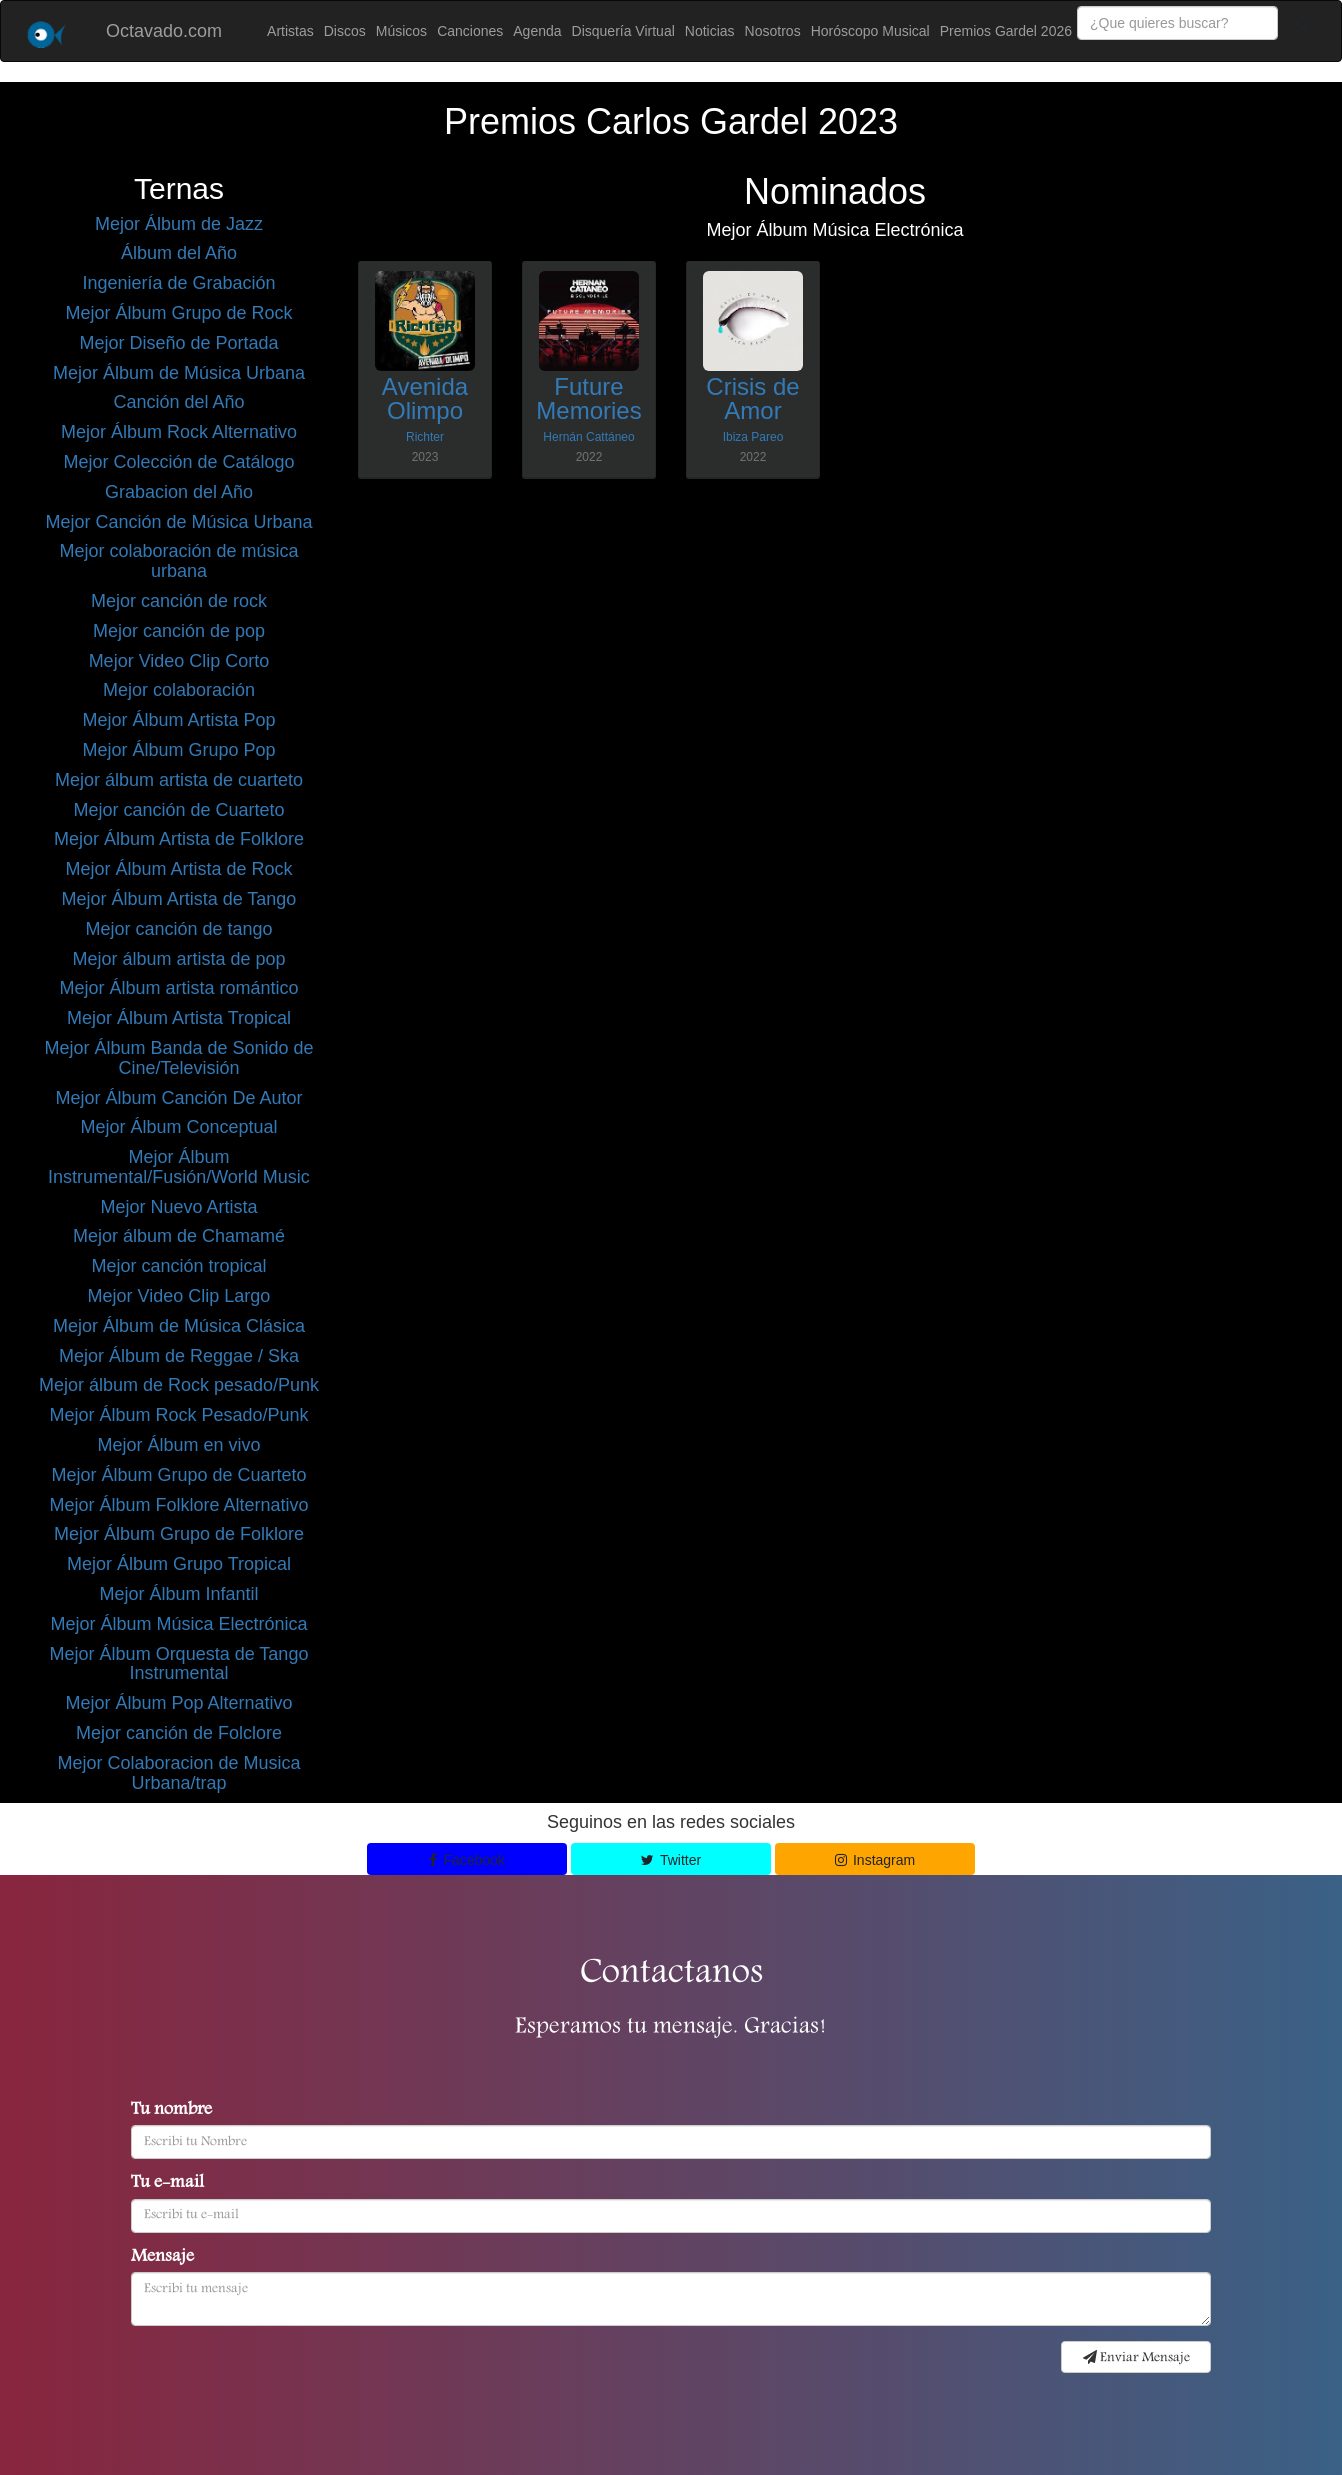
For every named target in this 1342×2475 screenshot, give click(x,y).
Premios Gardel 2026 (1006, 31)
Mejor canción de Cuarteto (178, 810)
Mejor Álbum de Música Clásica (179, 1326)
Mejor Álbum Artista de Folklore (179, 839)
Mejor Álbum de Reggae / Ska (179, 1356)
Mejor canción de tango (178, 929)
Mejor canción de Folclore (179, 1733)
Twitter (671, 1860)
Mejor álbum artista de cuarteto (179, 780)
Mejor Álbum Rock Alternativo (179, 432)
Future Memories (588, 398)
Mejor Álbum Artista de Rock (178, 869)
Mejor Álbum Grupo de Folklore (179, 1534)
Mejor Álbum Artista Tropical (179, 1018)
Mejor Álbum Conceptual (178, 1127)
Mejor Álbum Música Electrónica (178, 1624)
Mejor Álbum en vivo (178, 1445)
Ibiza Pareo (753, 437)
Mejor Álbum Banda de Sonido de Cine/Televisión (178, 1058)
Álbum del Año (179, 253)
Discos (345, 31)
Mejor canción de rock (179, 601)
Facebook (467, 1860)
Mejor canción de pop (179, 631)
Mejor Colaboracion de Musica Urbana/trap (178, 1773)
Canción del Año (178, 402)
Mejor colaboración (179, 690)
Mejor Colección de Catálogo (178, 462)
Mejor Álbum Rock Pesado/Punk (178, 1415)
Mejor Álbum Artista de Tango (179, 899)
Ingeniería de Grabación (178, 283)
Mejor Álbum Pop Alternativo (178, 1703)
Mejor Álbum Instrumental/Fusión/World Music (179, 1167)
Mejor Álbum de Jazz (179, 224)
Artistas (290, 31)
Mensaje (162, 2258)
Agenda (537, 31)
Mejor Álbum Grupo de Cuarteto (178, 1475)
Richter (425, 437)
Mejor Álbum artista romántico (178, 988)
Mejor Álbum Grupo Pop (178, 750)
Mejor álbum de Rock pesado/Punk (179, 1385)
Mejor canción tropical (178, 1266)
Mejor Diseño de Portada (178, 343)
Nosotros (773, 31)
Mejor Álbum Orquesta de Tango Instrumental (179, 1664)
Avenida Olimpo (425, 398)
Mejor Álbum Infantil (178, 1594)
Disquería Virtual (623, 31)
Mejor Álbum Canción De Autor (178, 1098)
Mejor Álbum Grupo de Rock (178, 313)
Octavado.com (164, 31)
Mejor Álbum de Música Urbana (179, 373)
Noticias (710, 31)
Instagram (875, 1860)
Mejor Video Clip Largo (179, 1296)
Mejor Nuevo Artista (178, 1207)
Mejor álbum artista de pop (178, 959)
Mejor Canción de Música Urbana (178, 522)
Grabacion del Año (179, 492)
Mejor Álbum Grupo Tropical (179, 1564)
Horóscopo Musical (870, 31)
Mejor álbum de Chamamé (179, 1236)
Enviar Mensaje (1136, 2358)
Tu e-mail (167, 2184)
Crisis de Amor (752, 398)
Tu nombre (171, 2111)
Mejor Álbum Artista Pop (178, 720)
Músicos (401, 31)
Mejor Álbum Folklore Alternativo (178, 1505)
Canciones (470, 31)
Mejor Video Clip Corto (179, 661)
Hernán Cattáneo (588, 437)
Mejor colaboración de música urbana (178, 561)
